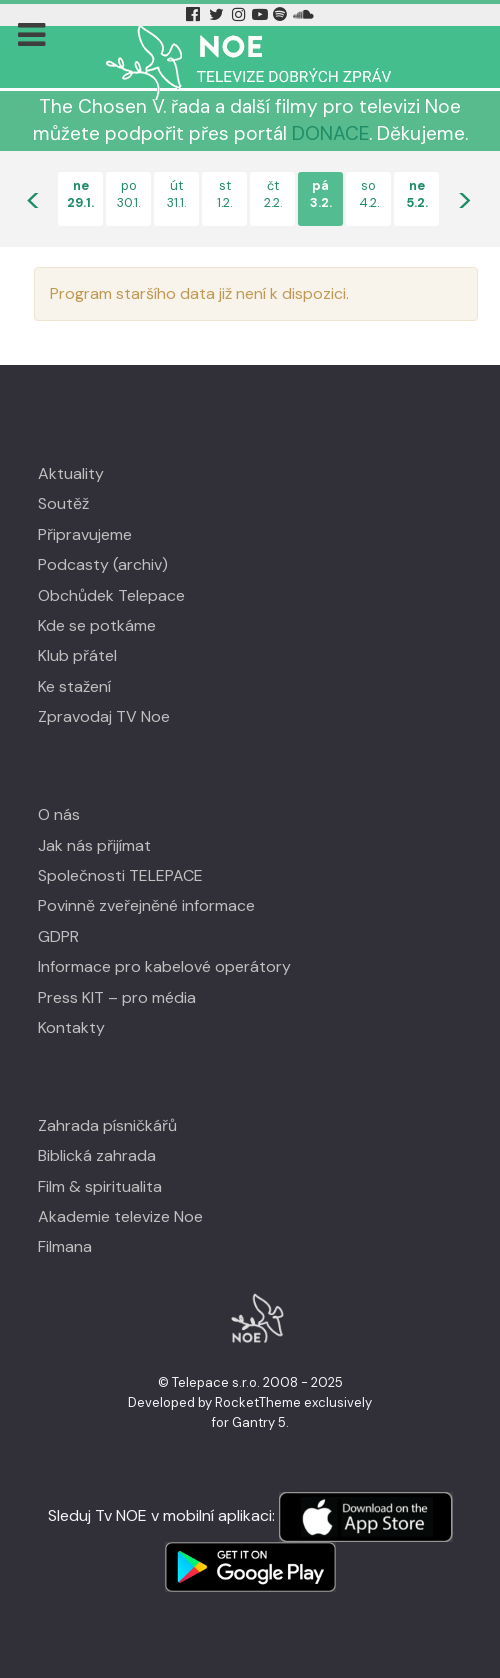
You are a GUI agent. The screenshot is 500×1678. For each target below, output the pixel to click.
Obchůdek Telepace (111, 595)
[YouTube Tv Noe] (262, 14)
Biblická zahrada (97, 1155)
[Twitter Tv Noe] (218, 14)
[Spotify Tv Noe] (282, 14)
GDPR (58, 936)
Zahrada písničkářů (107, 1125)
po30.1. (128, 194)
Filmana (65, 1246)
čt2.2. (273, 194)
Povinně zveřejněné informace (146, 905)
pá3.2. (321, 194)
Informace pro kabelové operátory (164, 966)
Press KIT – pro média (117, 997)
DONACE (330, 133)
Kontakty (71, 1027)
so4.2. (369, 194)
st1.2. (224, 194)
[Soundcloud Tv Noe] (303, 14)
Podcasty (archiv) (103, 564)
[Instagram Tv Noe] (241, 14)
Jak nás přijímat (94, 845)
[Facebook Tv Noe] (195, 14)
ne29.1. (80, 194)
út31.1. (176, 194)
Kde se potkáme (97, 625)
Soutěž (63, 503)
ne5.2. (417, 194)
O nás (59, 814)
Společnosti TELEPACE (120, 875)
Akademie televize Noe (120, 1216)
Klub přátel (77, 655)
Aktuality (71, 473)
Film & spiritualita (100, 1186)
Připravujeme (85, 534)
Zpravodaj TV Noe (104, 716)
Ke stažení (74, 686)
